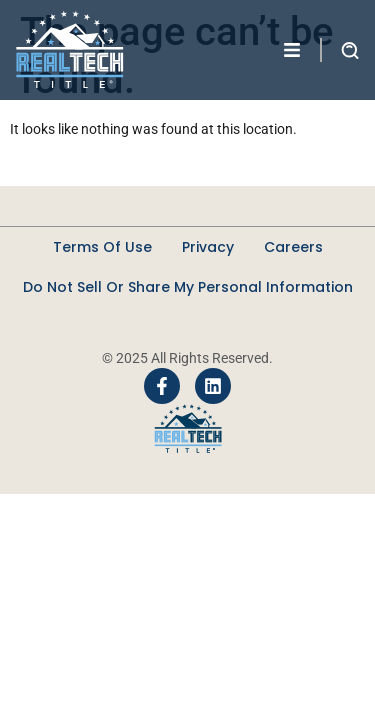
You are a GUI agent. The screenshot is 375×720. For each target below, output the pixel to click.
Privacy (208, 247)
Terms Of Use (102, 247)
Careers (293, 247)
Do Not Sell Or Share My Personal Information (188, 287)
